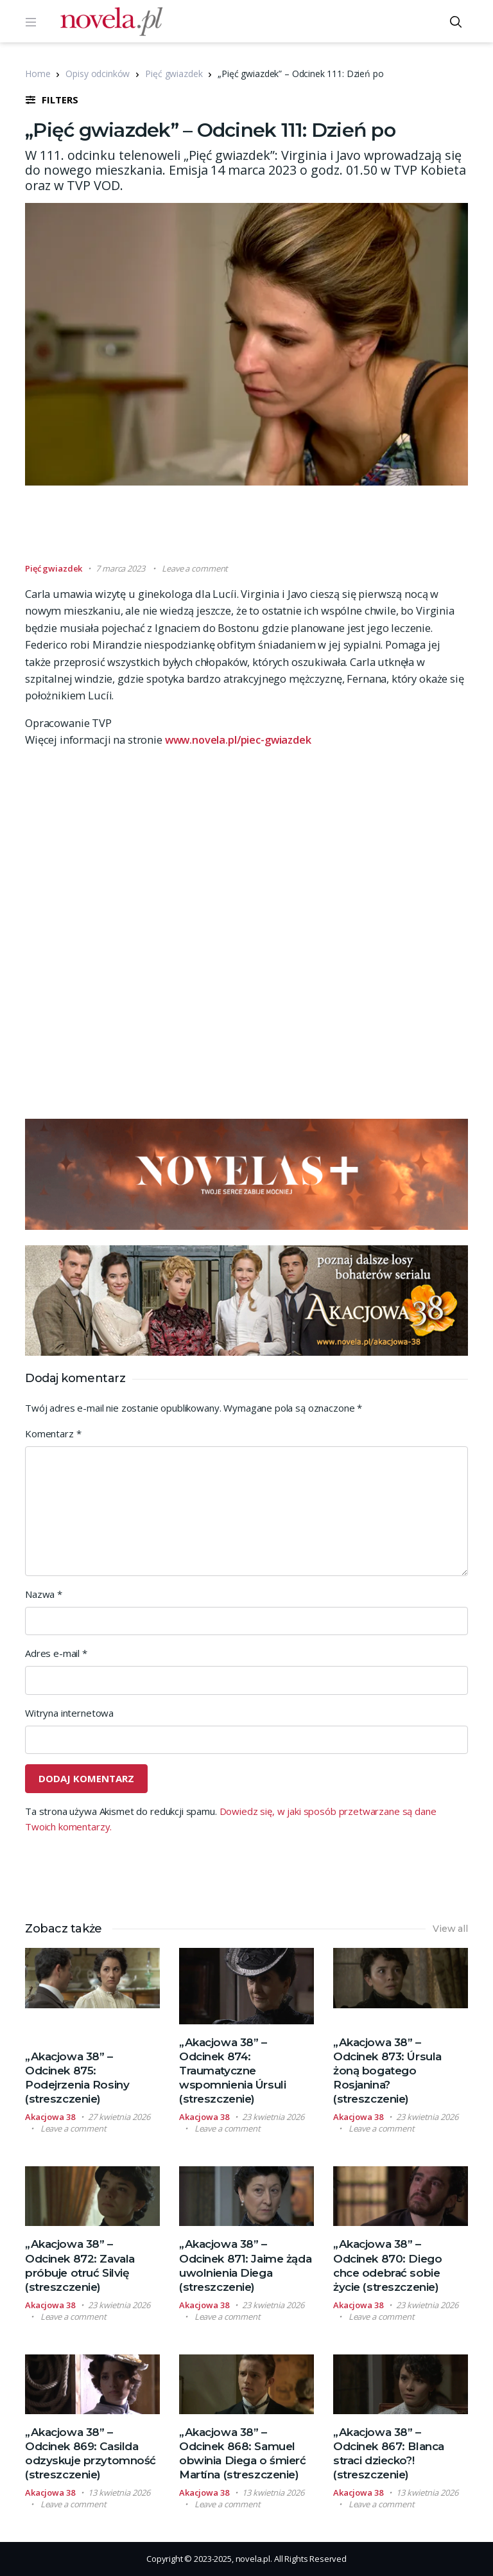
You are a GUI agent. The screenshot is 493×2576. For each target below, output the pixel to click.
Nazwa (43, 1594)
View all (450, 1928)
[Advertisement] (258, 530)
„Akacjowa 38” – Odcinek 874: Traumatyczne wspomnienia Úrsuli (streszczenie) (232, 2070)
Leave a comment (195, 568)
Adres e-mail (56, 1653)
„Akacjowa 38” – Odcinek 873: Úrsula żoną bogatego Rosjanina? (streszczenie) (387, 2070)
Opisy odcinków (97, 73)
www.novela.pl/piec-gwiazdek (238, 739)
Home (37, 73)
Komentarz (53, 1433)
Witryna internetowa (69, 1712)
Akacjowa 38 (50, 2117)
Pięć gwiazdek (173, 73)
